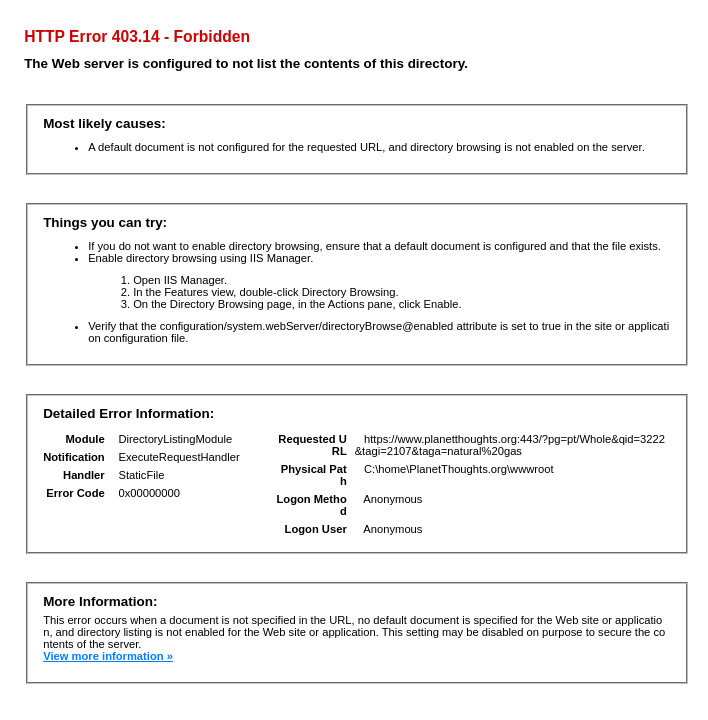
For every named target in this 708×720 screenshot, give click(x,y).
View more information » (108, 656)
